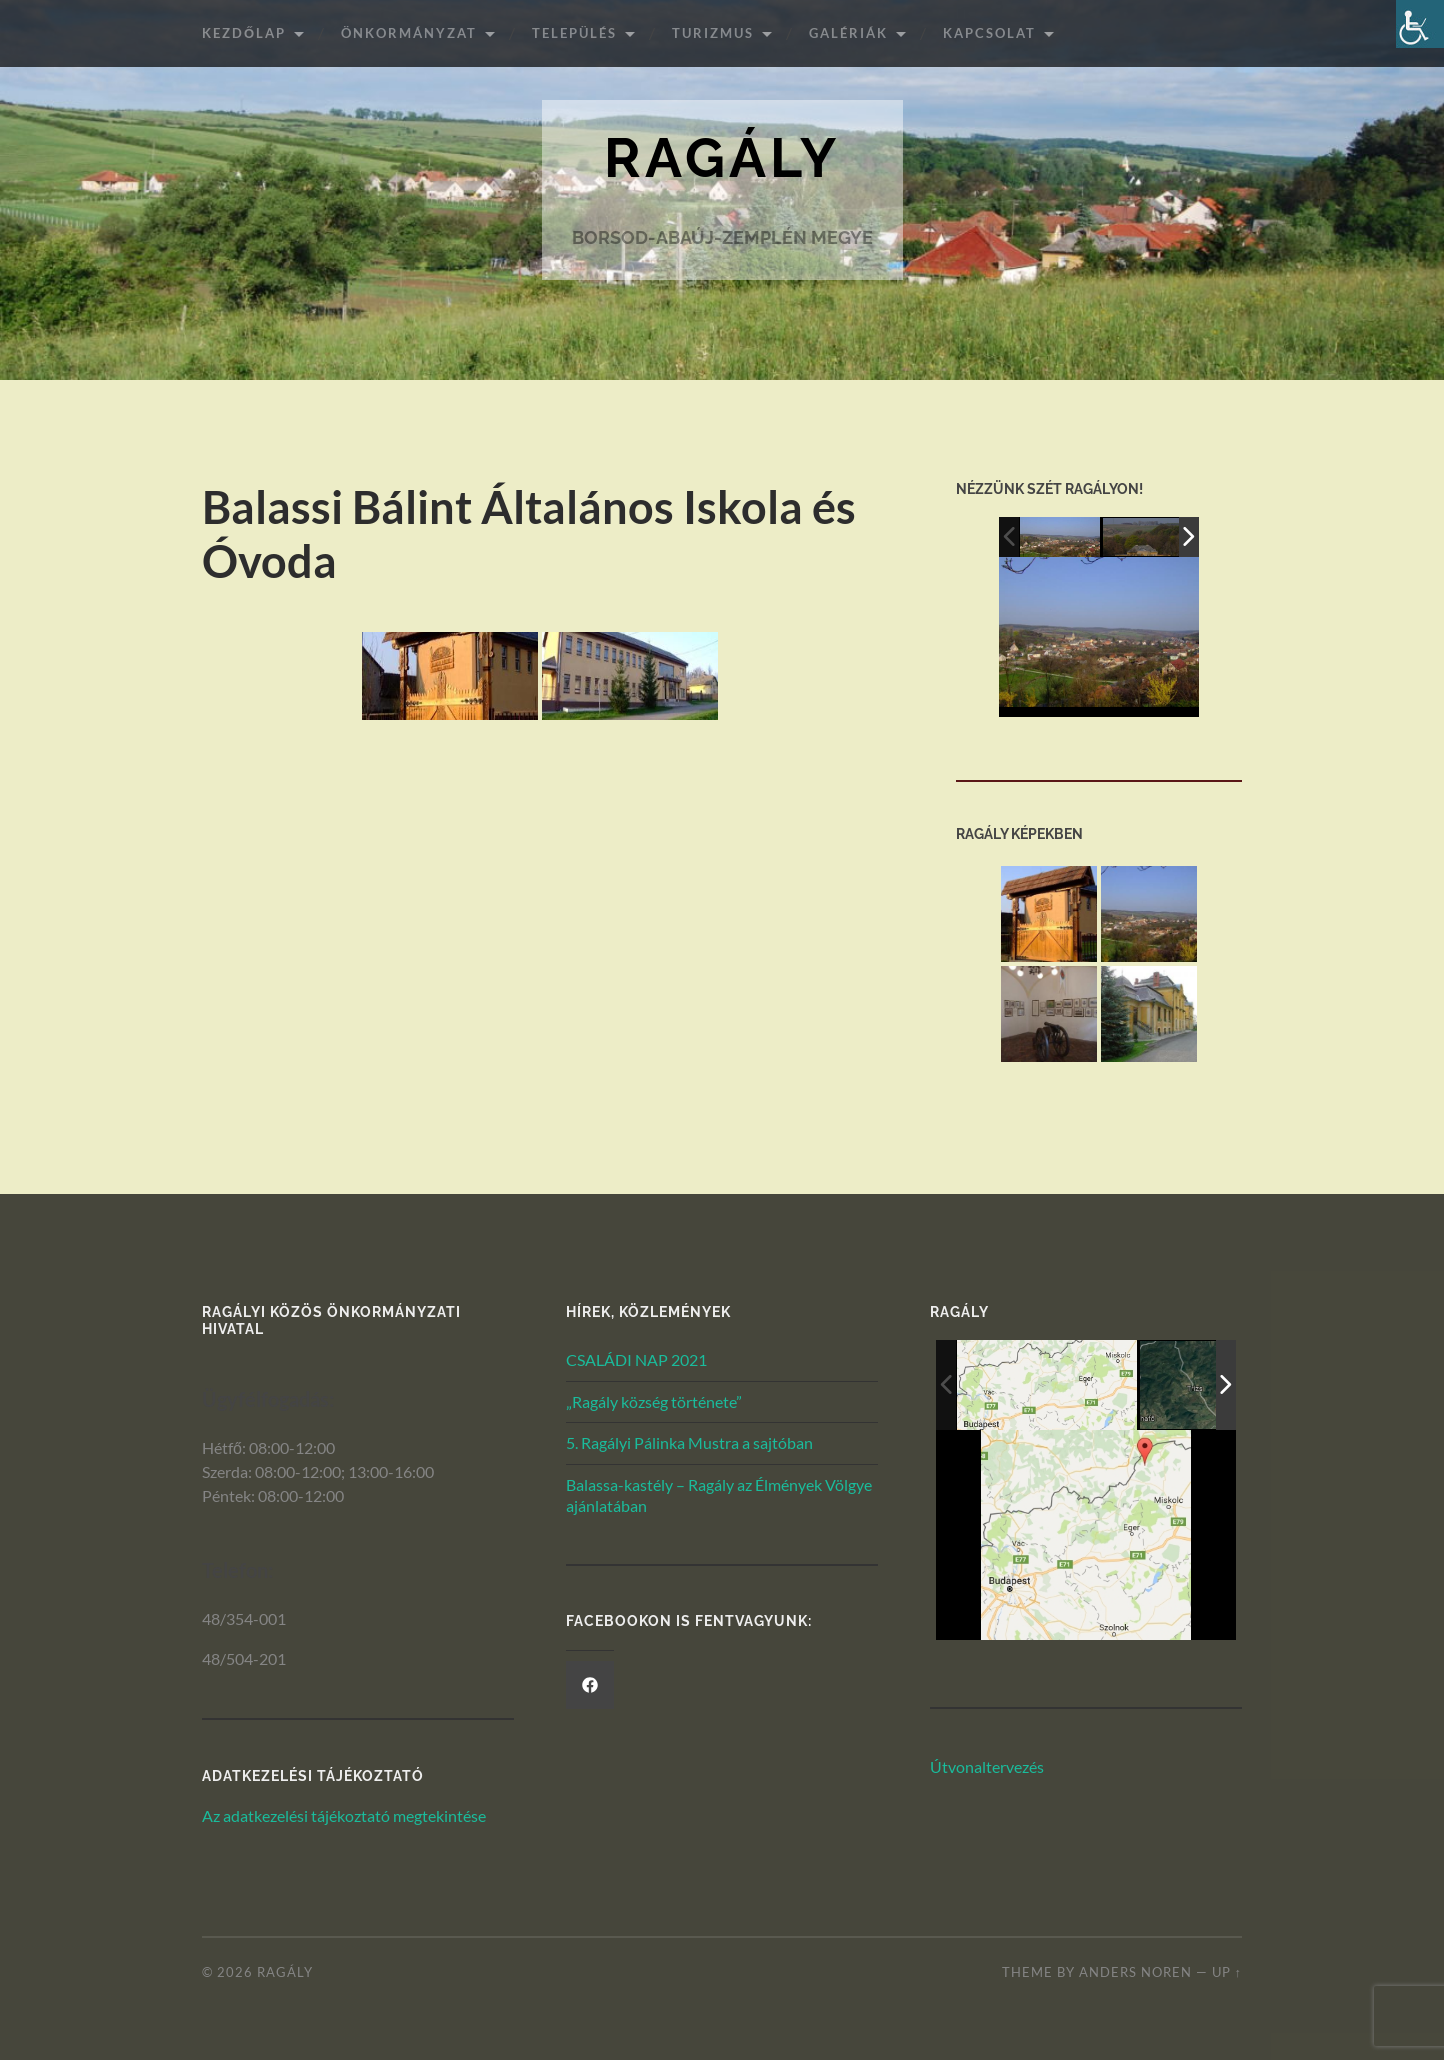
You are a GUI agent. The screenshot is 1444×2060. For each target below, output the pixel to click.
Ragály (722, 157)
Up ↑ (1227, 1972)
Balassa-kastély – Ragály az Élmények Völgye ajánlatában (719, 1495)
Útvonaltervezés (987, 1766)
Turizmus (713, 33)
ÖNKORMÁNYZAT (409, 33)
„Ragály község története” (654, 1401)
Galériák (848, 33)
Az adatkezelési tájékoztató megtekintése (344, 1815)
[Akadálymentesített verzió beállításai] (1420, 24)
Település (574, 33)
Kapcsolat (989, 33)
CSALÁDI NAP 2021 (636, 1359)
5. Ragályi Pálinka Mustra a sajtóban (689, 1442)
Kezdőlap (244, 33)
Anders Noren (1135, 1972)
